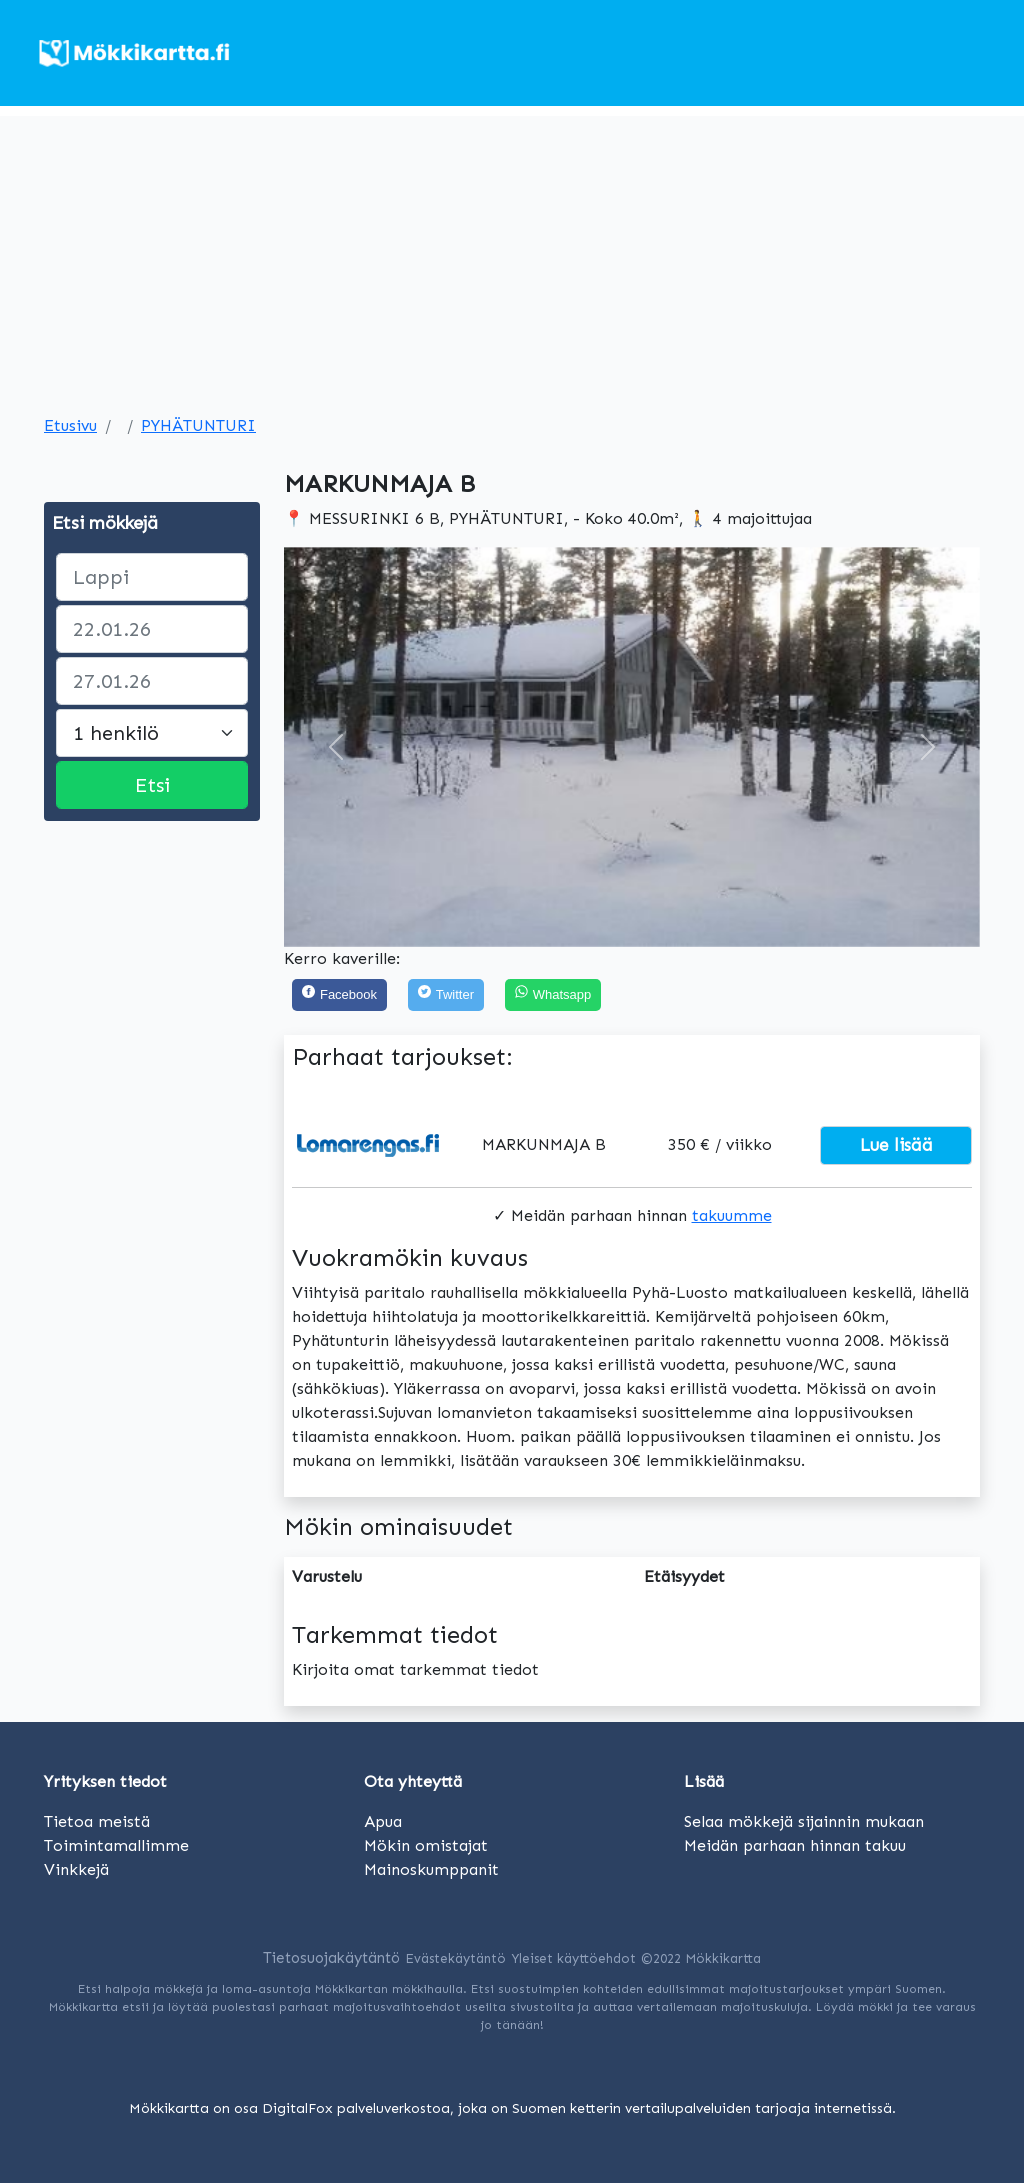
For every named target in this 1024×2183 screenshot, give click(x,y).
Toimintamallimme (116, 1845)
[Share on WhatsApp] (553, 995)
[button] (336, 747)
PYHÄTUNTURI (198, 425)
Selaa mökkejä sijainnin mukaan (804, 1821)
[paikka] (152, 577)
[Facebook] (339, 995)
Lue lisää (896, 1145)
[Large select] (152, 733)
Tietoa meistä (97, 1821)
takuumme (732, 1215)
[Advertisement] (512, 256)
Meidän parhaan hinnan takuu (795, 1845)
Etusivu (70, 425)
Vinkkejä (76, 1869)
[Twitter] (446, 995)
